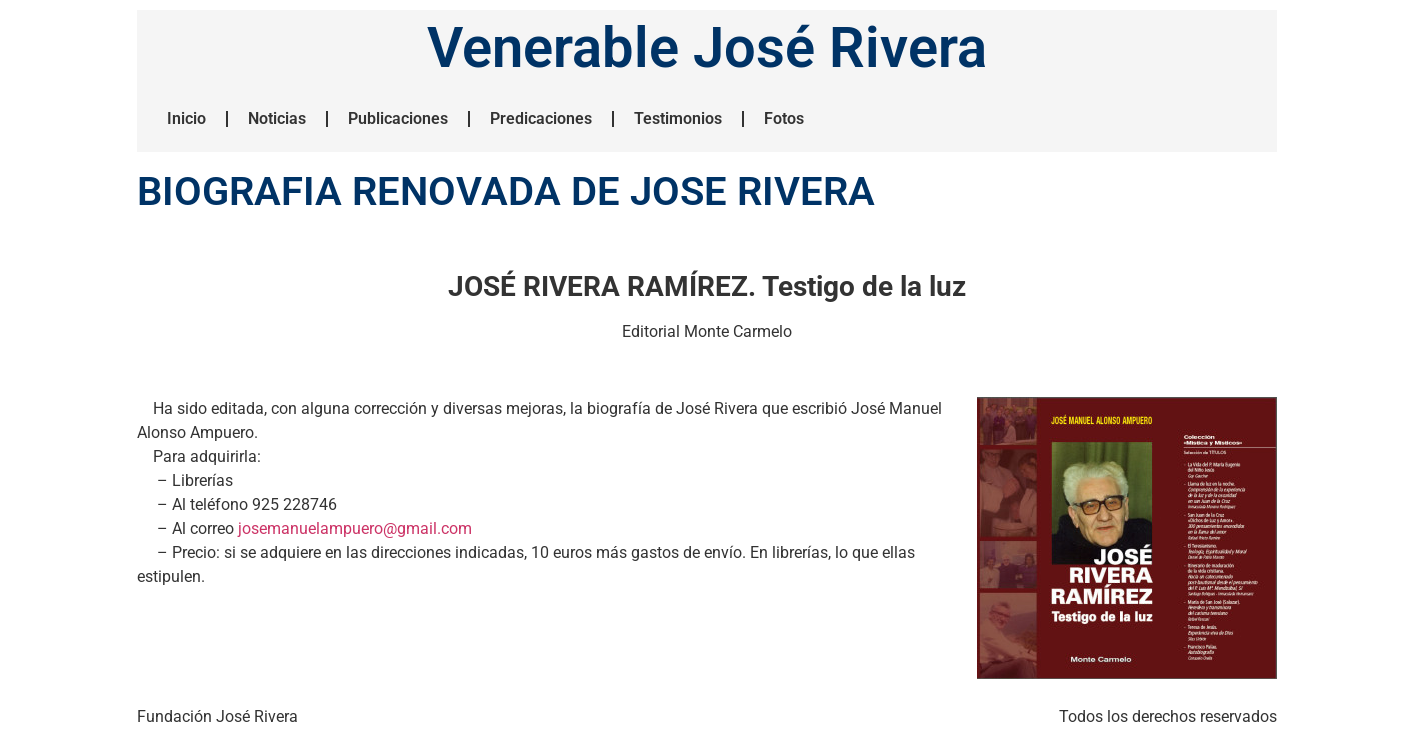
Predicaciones (541, 118)
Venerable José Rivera (707, 48)
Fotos (784, 118)
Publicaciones (398, 118)
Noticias (277, 118)
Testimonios (678, 118)
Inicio (186, 118)
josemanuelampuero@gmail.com (355, 528)
